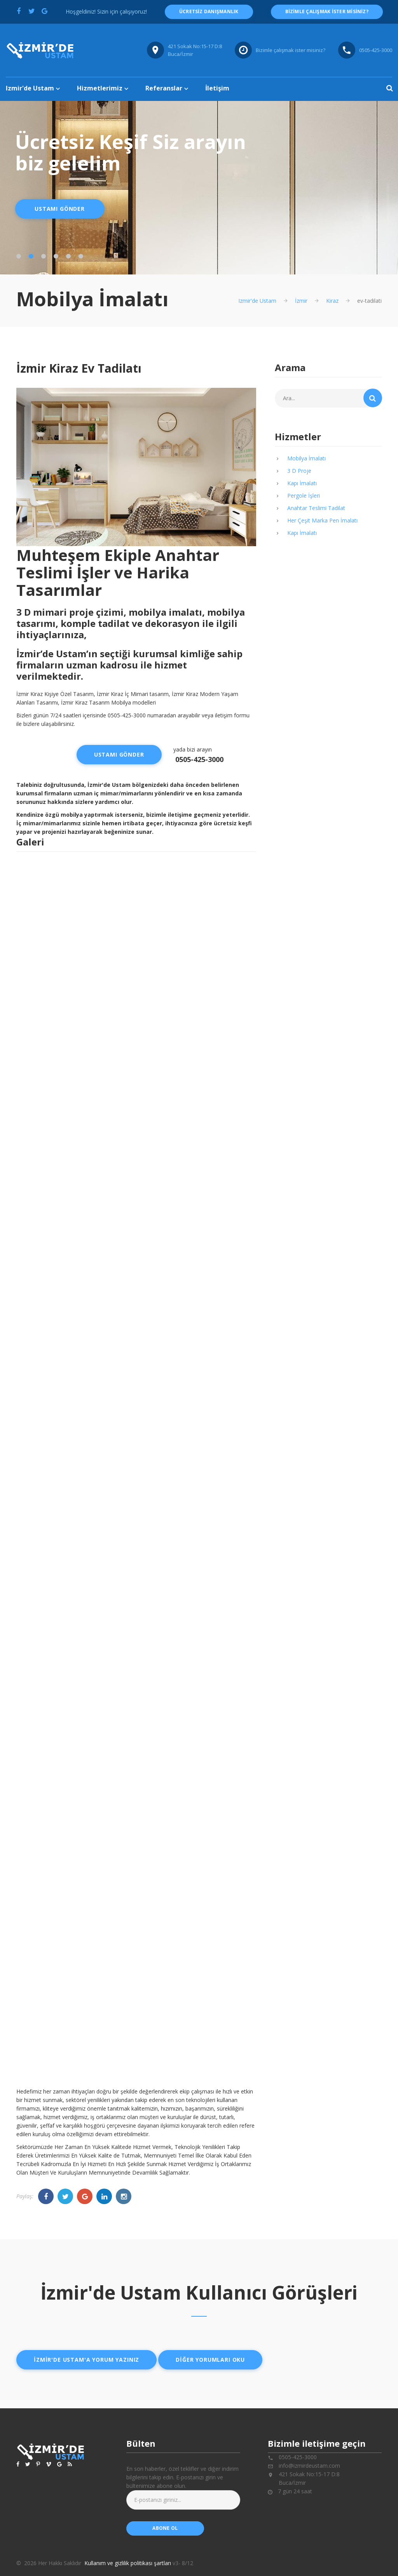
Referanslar (163, 88)
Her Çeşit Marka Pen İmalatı (322, 520)
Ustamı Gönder (60, 208)
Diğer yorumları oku (210, 2359)
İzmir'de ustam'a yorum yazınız (86, 2359)
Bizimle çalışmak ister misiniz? (290, 50)
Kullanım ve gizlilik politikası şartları (127, 2563)
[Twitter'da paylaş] (31, 10)
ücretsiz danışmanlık (209, 11)
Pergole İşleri (303, 495)
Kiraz (332, 300)
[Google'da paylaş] (44, 10)
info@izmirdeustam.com (309, 2465)
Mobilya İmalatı (306, 458)
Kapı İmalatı (302, 483)
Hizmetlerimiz (99, 88)
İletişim (217, 88)
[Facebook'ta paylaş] (18, 10)
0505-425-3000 (199, 759)
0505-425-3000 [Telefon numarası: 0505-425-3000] (375, 50)
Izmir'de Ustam (30, 88)
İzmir (301, 300)
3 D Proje (299, 470)
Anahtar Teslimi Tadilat (316, 508)
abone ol (165, 2528)
